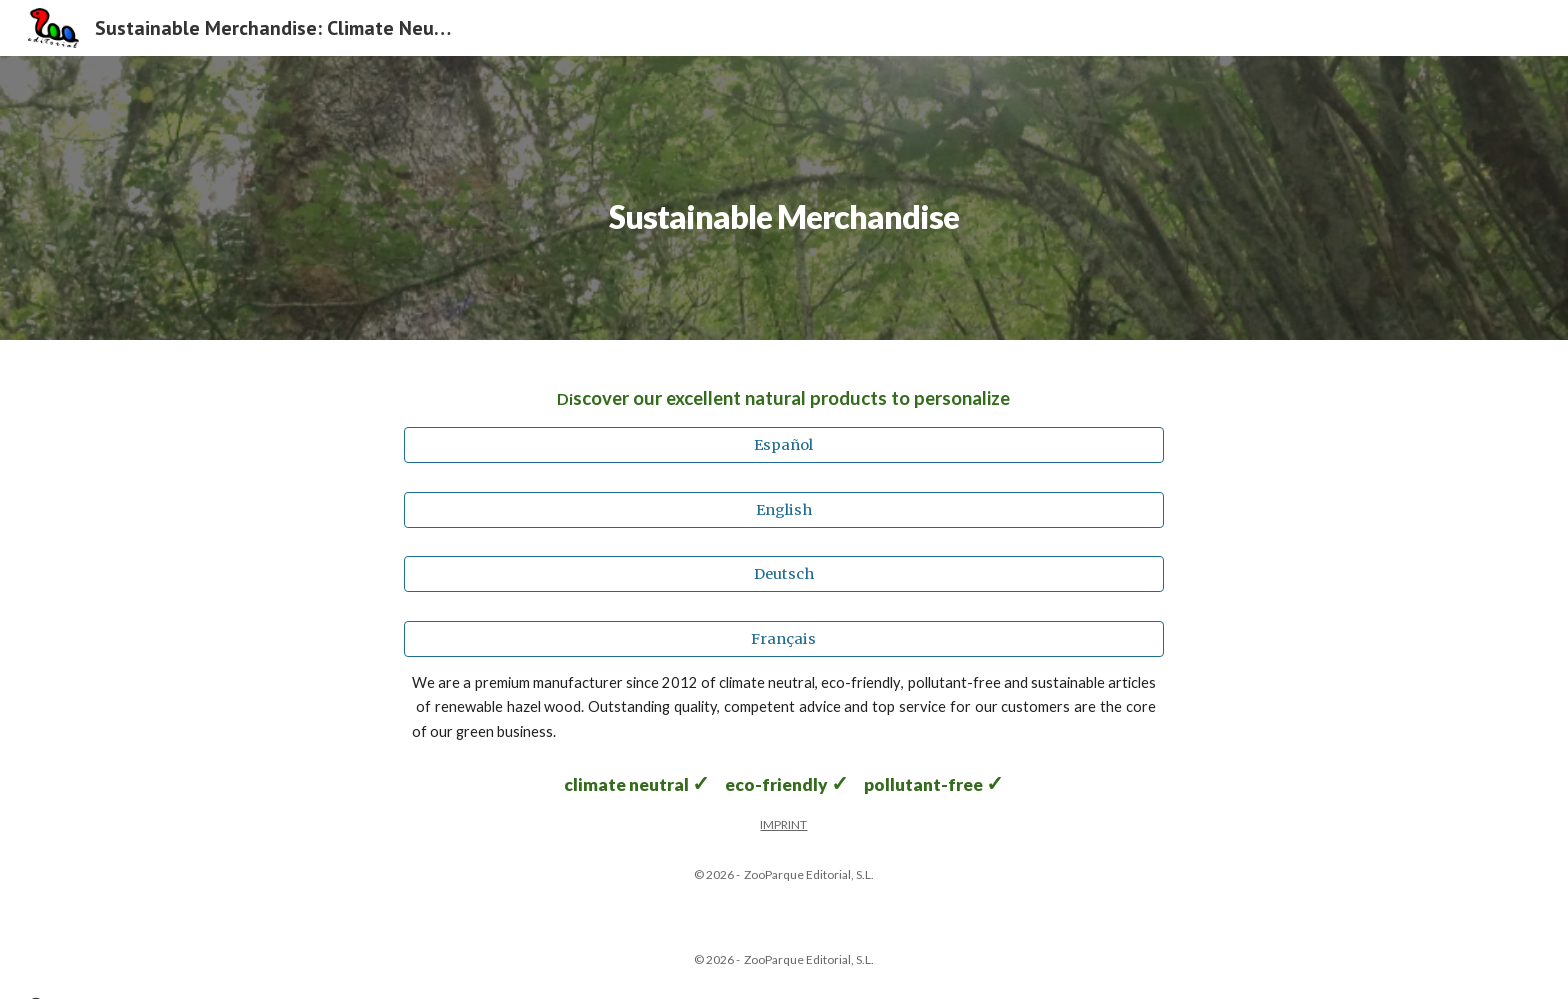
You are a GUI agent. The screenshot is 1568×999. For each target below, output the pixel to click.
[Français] (784, 638)
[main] (784, 197)
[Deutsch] (784, 574)
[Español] (784, 445)
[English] (784, 509)
